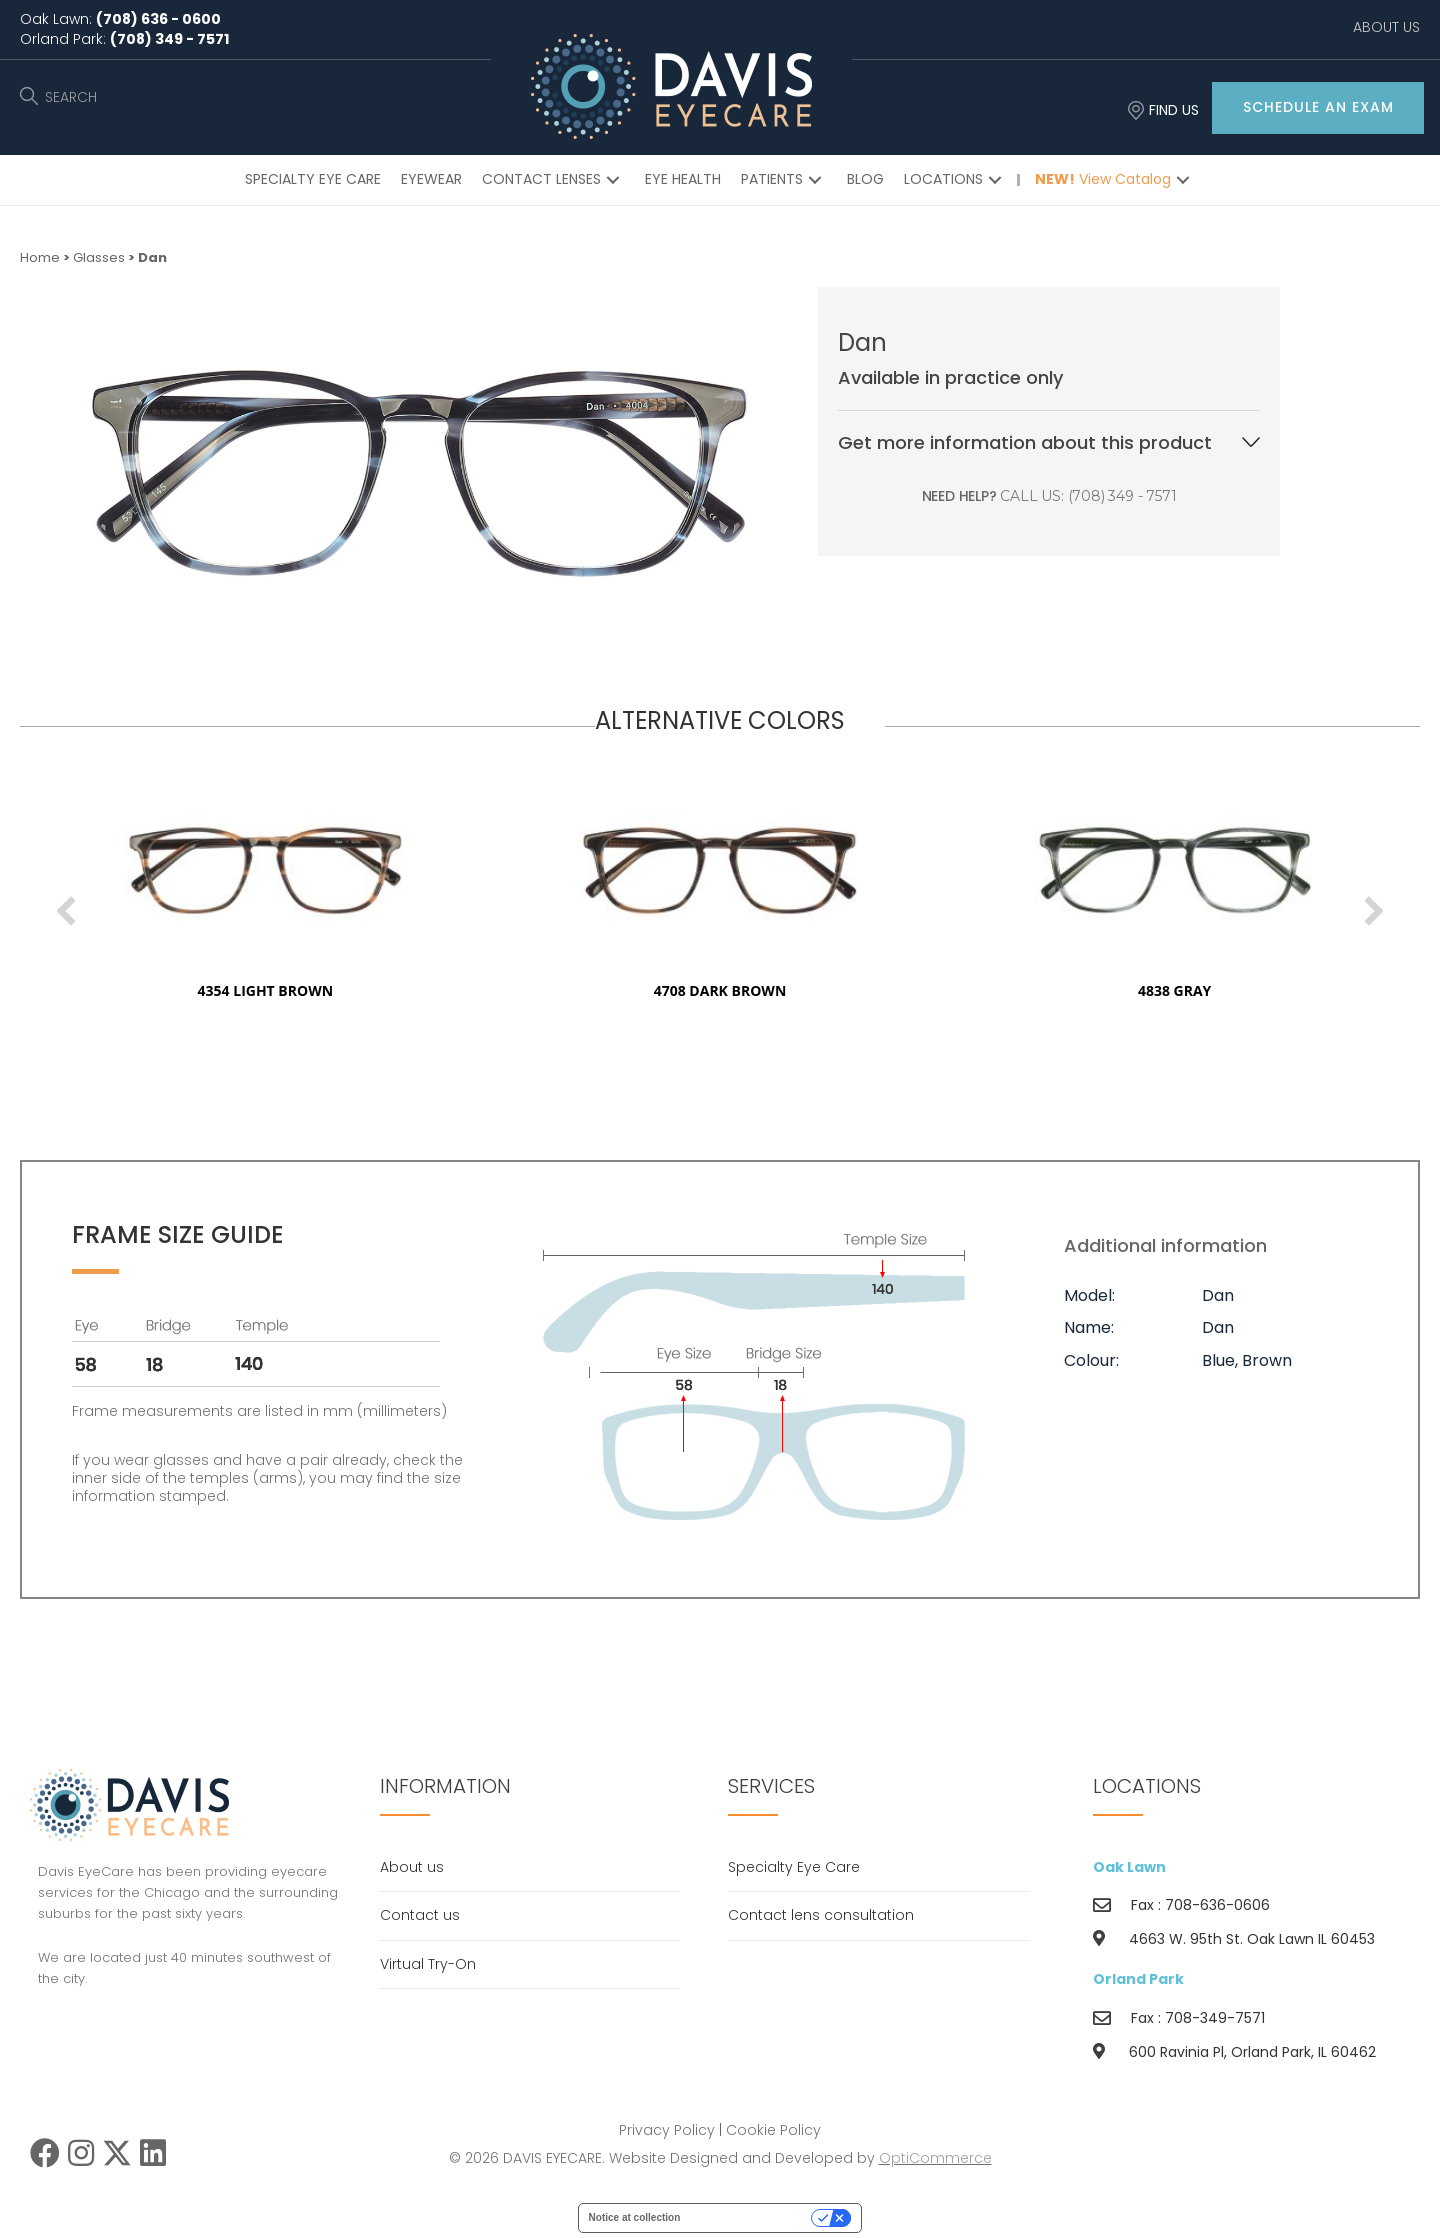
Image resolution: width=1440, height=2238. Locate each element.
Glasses (99, 257)
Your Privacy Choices (752, 2217)
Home (40, 257)
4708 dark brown (789, 990)
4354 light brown (335, 990)
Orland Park (1138, 1979)
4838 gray (1243, 990)
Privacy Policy (667, 2130)
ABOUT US (1386, 27)
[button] (1318, 108)
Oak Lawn (1129, 1867)
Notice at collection (635, 2217)
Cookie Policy (773, 2130)
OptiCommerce (935, 2158)
